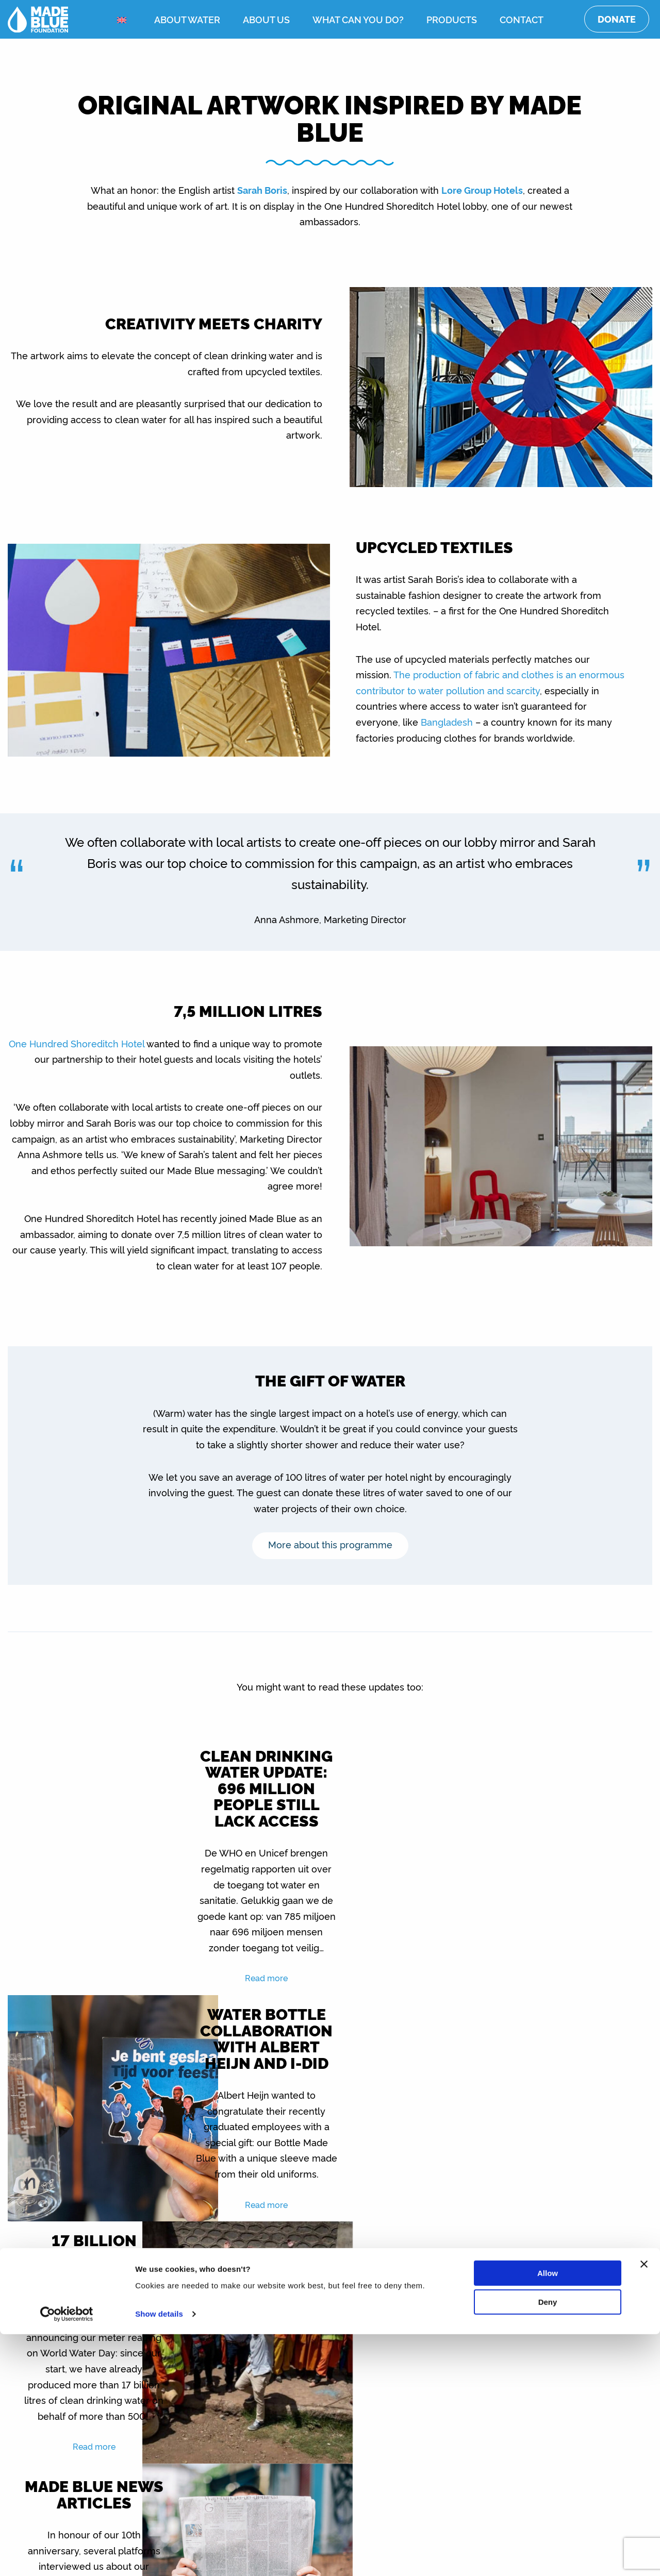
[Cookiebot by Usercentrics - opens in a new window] (67, 2556)
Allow (547, 2515)
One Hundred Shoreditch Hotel (76, 1042)
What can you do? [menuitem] (358, 19)
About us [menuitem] (266, 19)
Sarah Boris (262, 189)
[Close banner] (644, 2506)
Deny (547, 2543)
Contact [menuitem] (521, 19)
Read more (249, 2009)
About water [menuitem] (187, 19)
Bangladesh (447, 721)
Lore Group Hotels (482, 189)
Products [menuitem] (451, 19)
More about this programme (330, 1544)
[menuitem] (124, 20)
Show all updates (330, 2338)
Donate (617, 18)
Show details (159, 2555)
